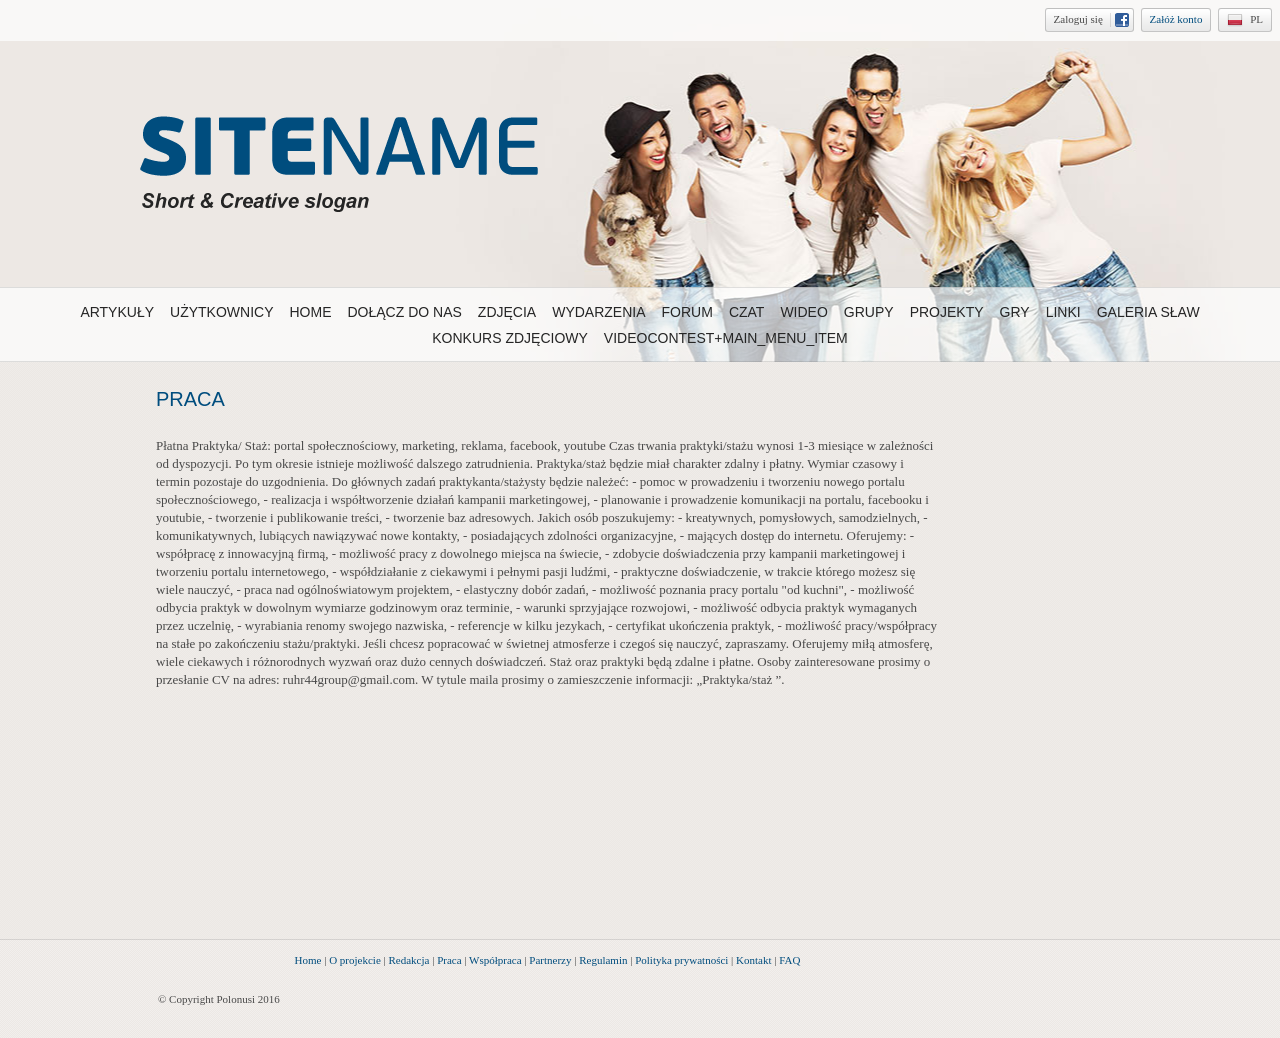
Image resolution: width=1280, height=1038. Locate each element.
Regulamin (603, 960)
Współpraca (495, 960)
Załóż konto (1176, 19)
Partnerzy (550, 960)
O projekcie (355, 960)
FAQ (789, 960)
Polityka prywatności (681, 960)
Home (308, 960)
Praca (449, 960)
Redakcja (409, 960)
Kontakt (753, 960)
